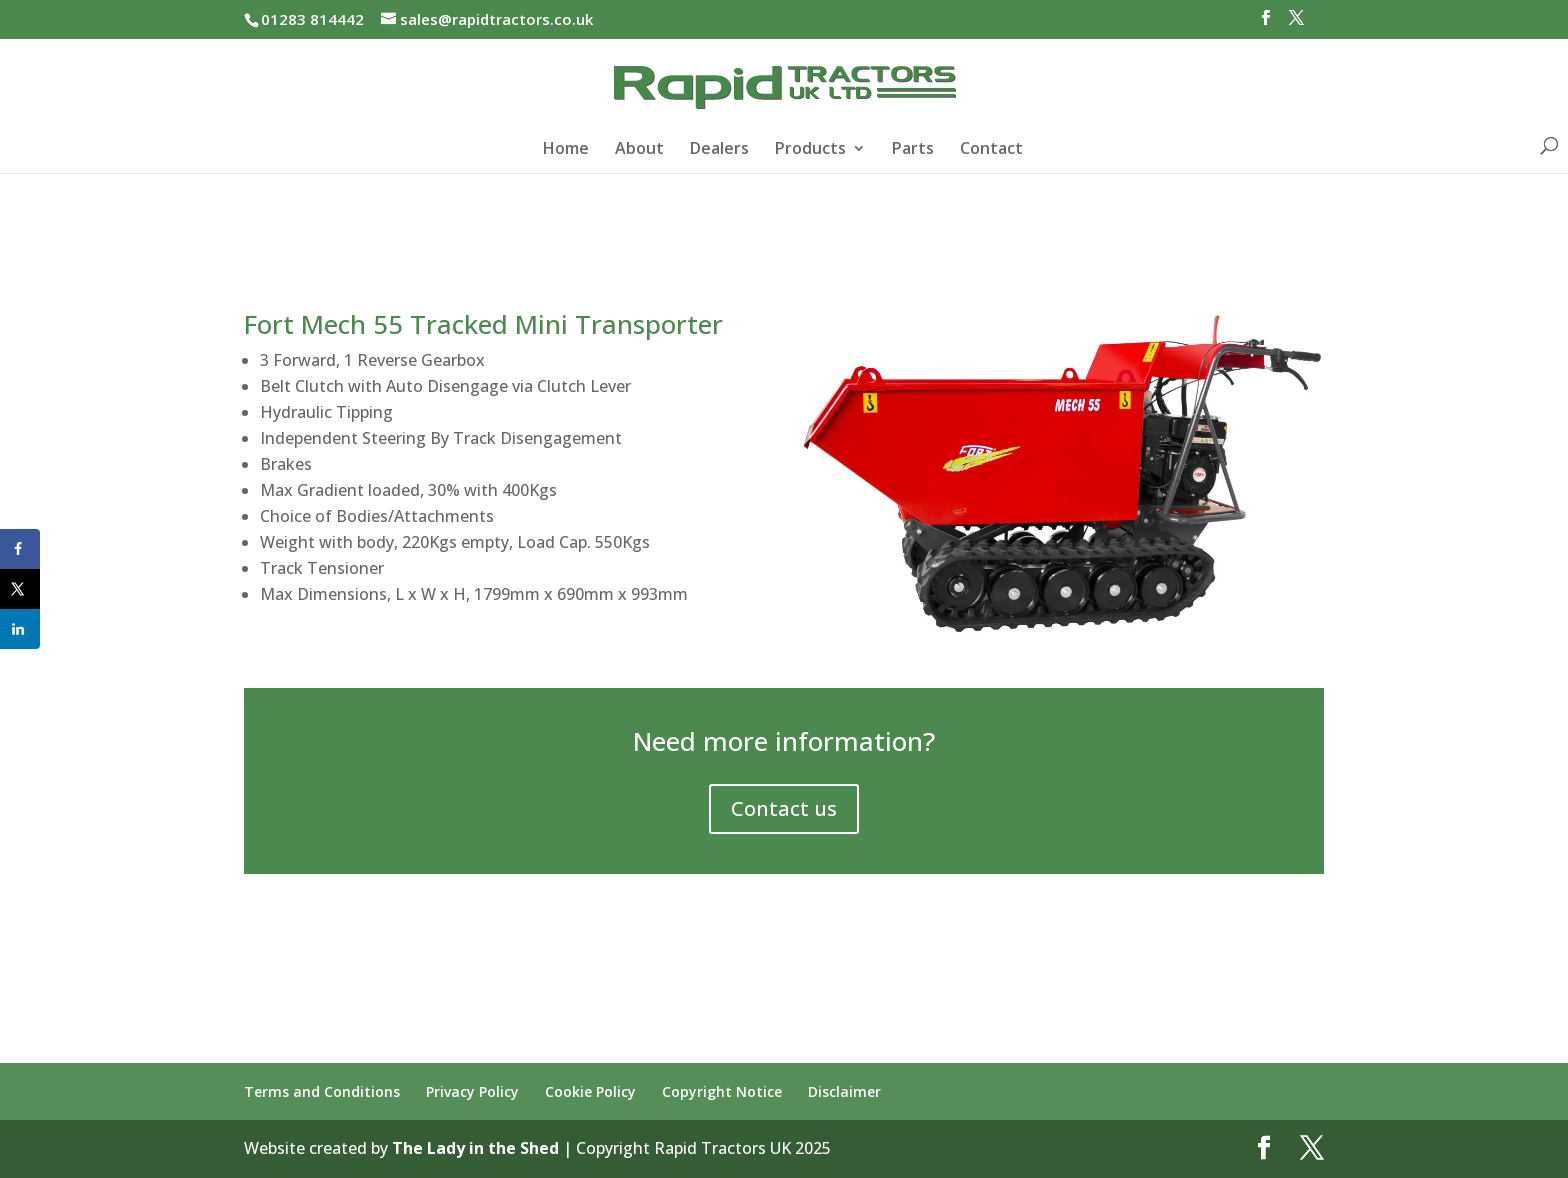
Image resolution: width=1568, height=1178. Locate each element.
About (639, 150)
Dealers (719, 150)
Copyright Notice (722, 1091)
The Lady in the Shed (475, 1148)
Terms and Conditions (322, 1091)
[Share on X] (20, 589)
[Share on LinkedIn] (20, 629)
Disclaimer (844, 1091)
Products (810, 150)
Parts (913, 150)
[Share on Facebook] (20, 549)
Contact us (784, 808)
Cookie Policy (590, 1091)
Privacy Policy (472, 1091)
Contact (991, 150)
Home (566, 150)
